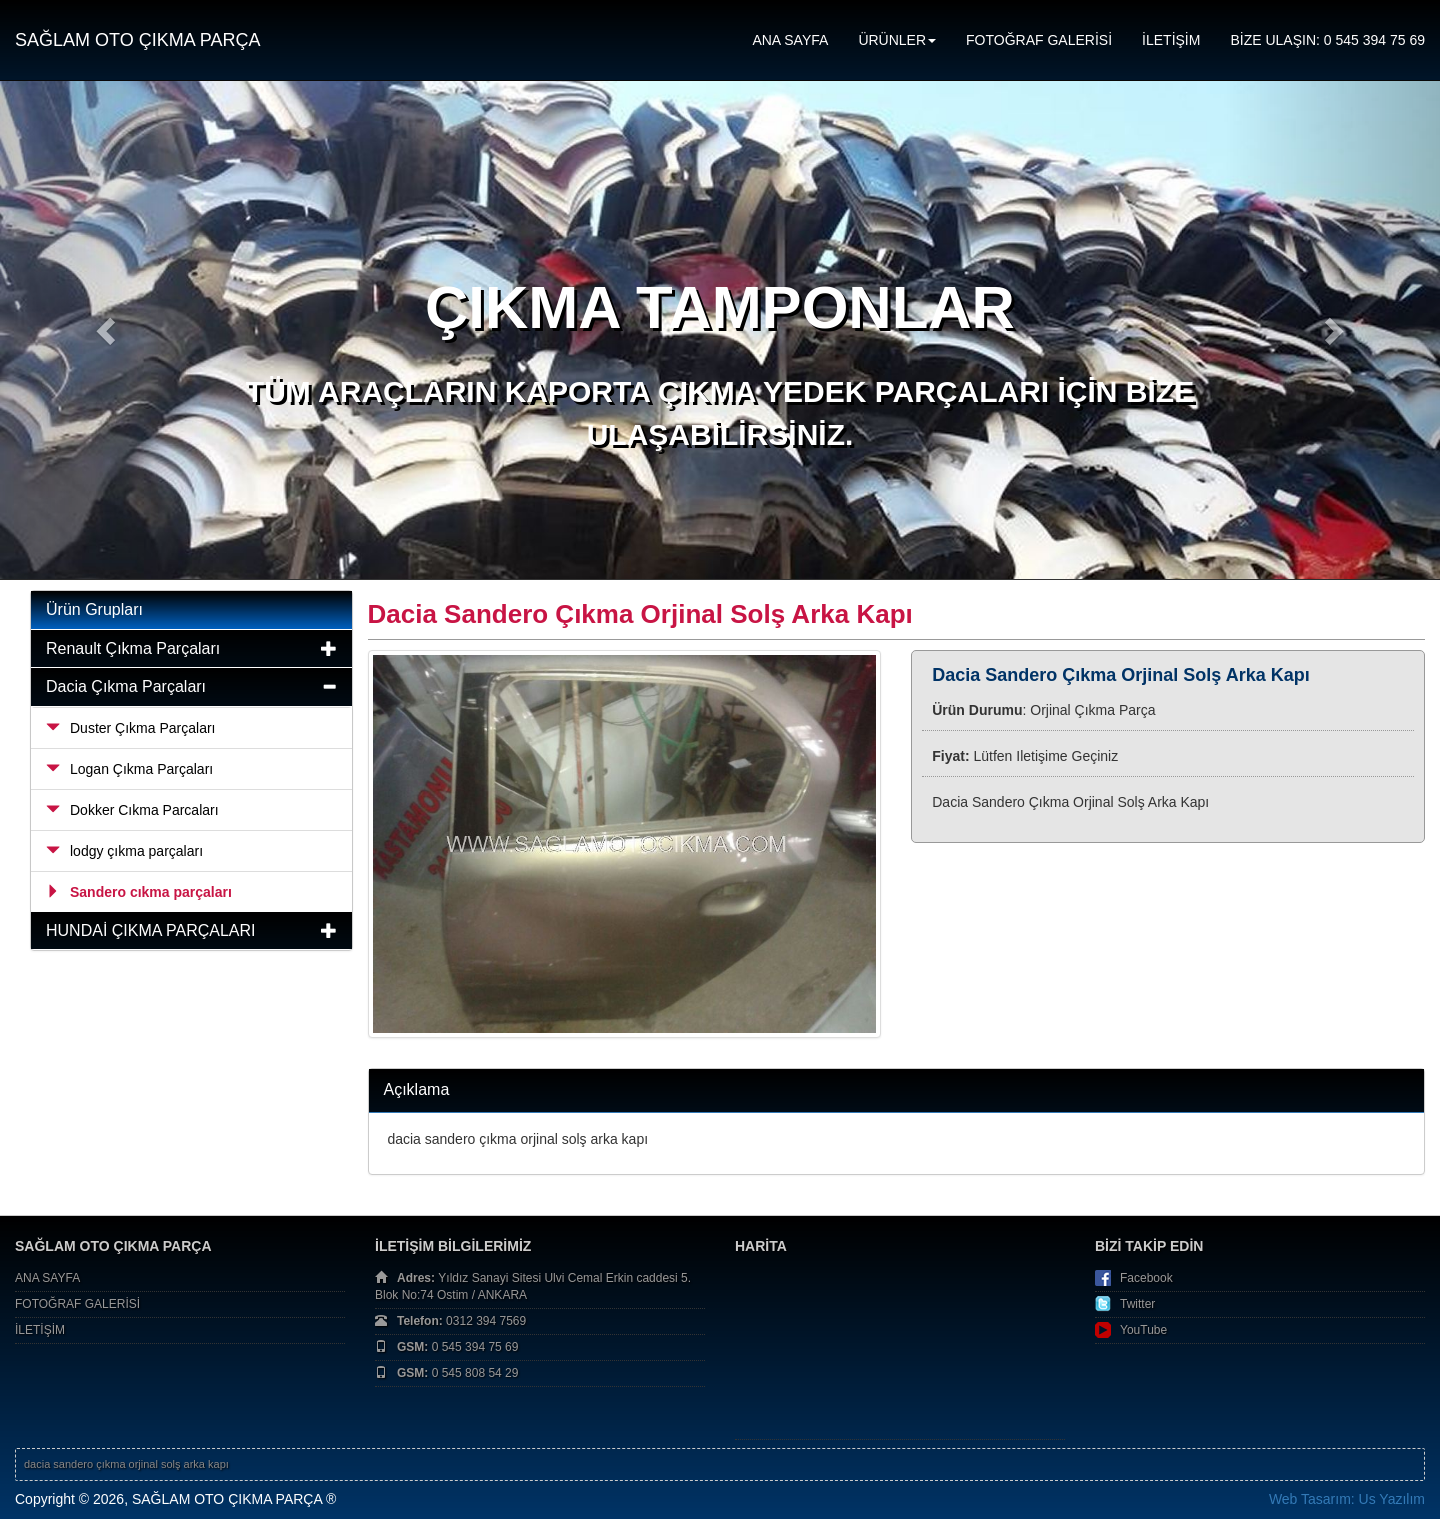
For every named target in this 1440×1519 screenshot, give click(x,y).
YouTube (1143, 1330)
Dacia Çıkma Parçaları (126, 686)
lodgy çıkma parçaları (124, 851)
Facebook (1146, 1278)
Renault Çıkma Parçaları (133, 648)
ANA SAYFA (790, 40)
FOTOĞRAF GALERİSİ (1039, 40)
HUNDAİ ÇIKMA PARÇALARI (151, 930)
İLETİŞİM (1171, 40)
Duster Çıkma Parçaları (130, 728)
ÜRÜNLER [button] (897, 40)
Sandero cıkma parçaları (139, 892)
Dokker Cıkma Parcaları (132, 810)
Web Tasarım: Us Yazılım (1347, 1499)
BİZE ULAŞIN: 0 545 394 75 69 (1327, 40)
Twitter (1137, 1304)
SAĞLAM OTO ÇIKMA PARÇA (137, 40)
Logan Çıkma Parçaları (129, 769)
